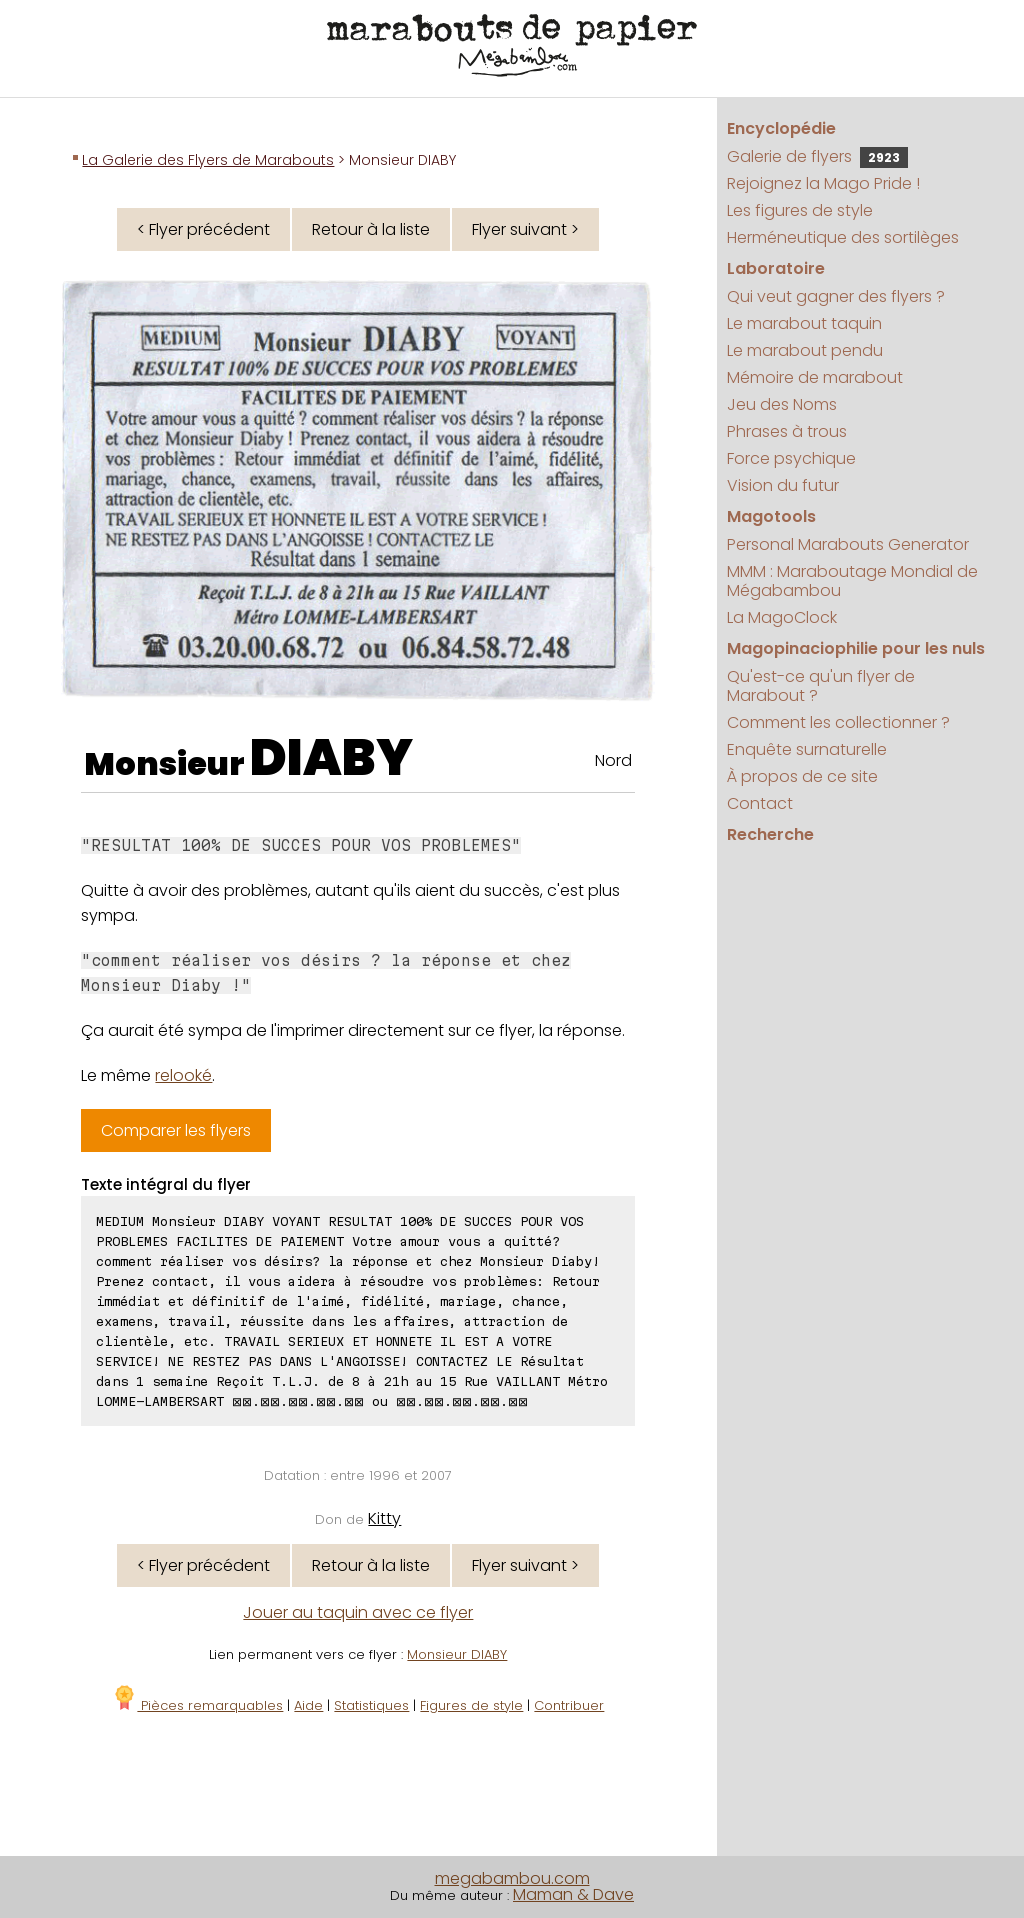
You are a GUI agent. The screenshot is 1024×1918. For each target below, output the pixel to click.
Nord (613, 760)
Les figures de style (800, 210)
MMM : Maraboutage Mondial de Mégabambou (852, 581)
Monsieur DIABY (457, 1654)
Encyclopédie (781, 128)
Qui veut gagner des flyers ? (836, 296)
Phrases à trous (787, 431)
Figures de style (471, 1705)
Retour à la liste (371, 229)
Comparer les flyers (176, 1130)
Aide (308, 1705)
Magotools (771, 516)
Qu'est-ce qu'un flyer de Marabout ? (821, 686)
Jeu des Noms (782, 404)
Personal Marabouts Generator (848, 544)
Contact (760, 803)
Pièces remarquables (197, 1705)
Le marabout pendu (805, 350)
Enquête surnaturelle (807, 749)
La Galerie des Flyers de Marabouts (208, 160)
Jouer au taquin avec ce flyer (358, 1612)
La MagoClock (782, 617)
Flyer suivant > (525, 229)
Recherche (770, 834)
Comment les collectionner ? (838, 722)
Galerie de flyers (817, 156)
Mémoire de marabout (815, 377)
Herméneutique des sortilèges (843, 237)
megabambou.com (512, 1878)
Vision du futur (783, 485)
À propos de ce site (802, 776)
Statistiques (371, 1705)
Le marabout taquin (804, 323)
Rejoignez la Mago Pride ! (823, 183)
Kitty (384, 1518)
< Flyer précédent (203, 229)
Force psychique (791, 458)
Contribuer (569, 1705)
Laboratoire (776, 268)
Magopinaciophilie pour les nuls (856, 648)
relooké (183, 1075)
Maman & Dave (573, 1894)
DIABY (331, 758)
